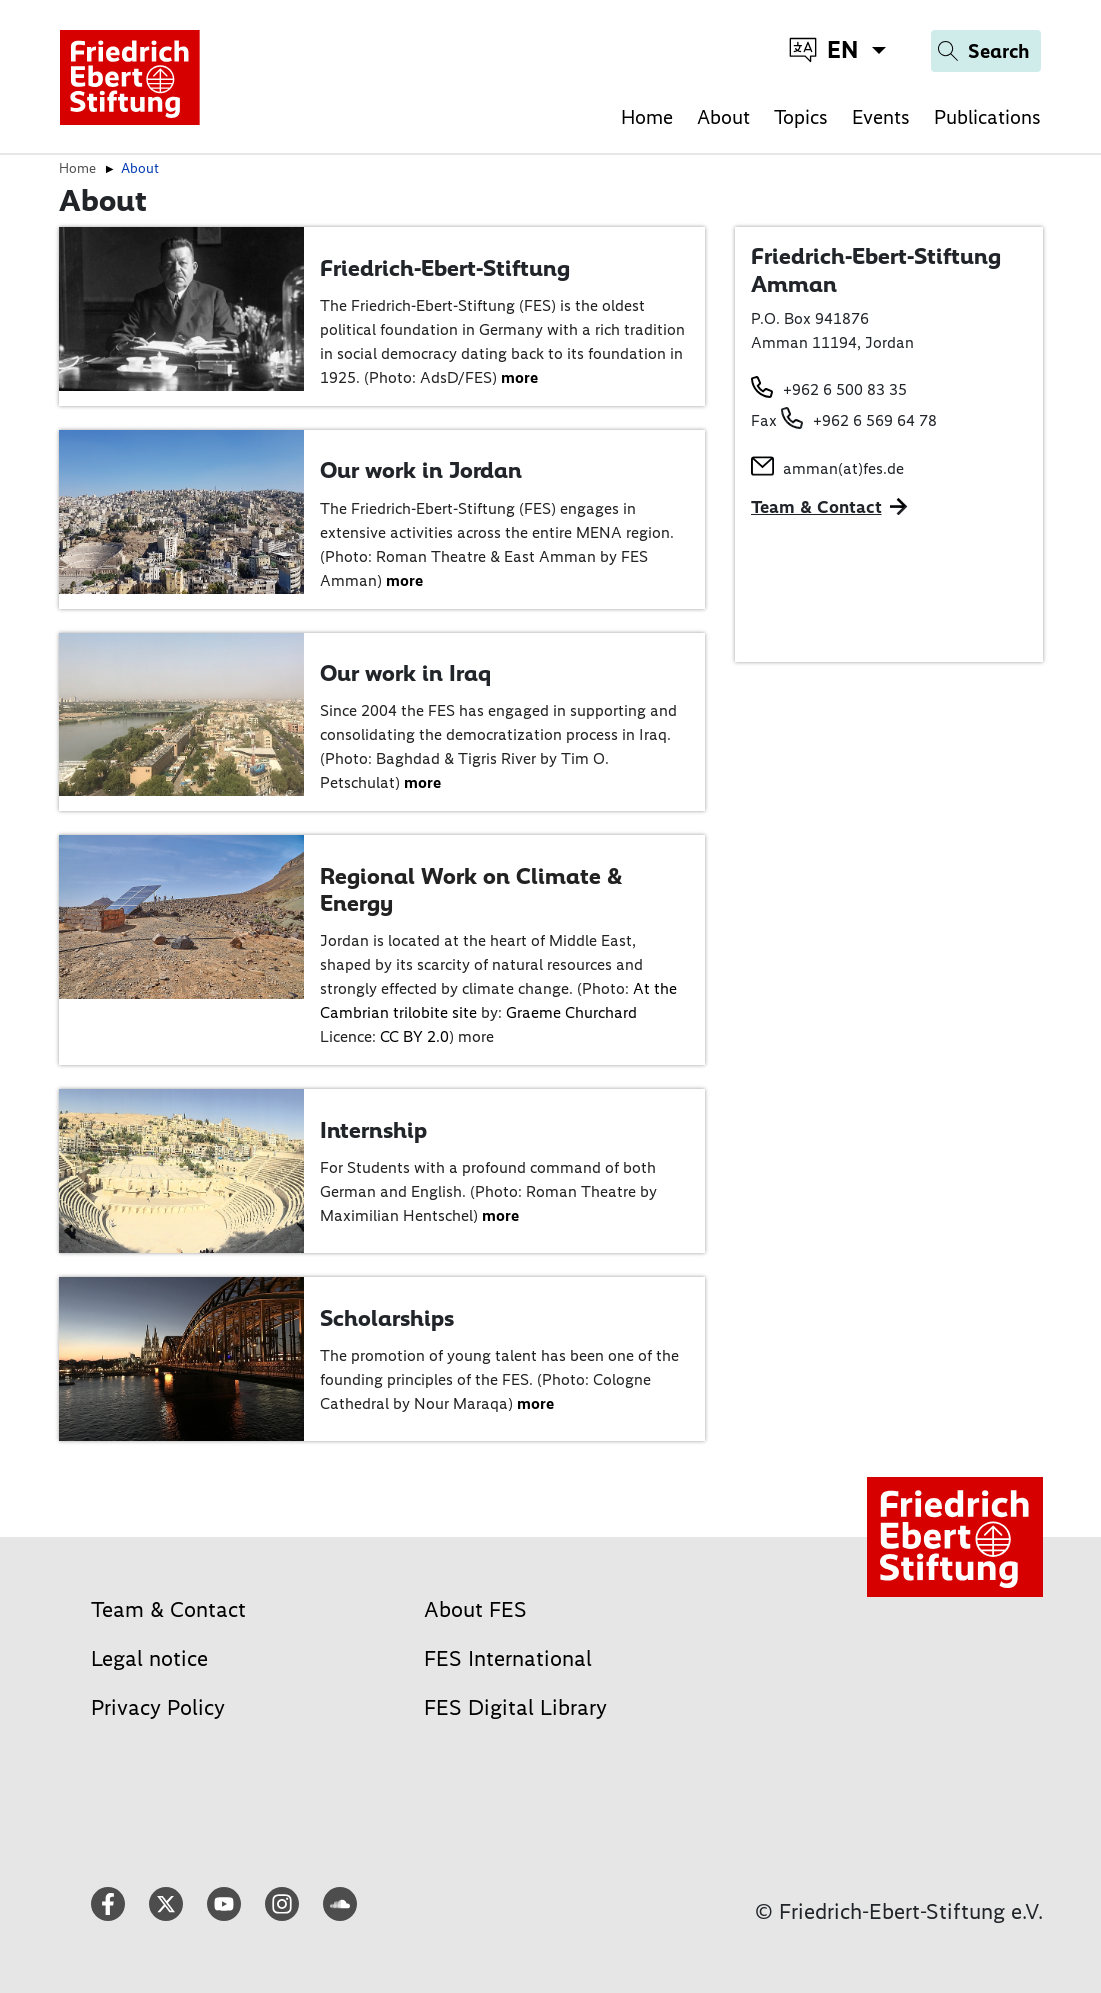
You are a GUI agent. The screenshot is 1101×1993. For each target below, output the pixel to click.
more (519, 377)
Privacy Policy (158, 1707)
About (723, 117)
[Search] (986, 51)
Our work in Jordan (421, 470)
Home (647, 117)
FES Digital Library (515, 1707)
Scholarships (387, 1318)
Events (881, 117)
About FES (475, 1609)
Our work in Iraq (405, 673)
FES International (508, 1658)
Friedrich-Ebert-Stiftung (445, 268)
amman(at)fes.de (843, 468)
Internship (373, 1130)
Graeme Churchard (571, 1012)
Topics (801, 117)
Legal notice (149, 1658)
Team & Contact (816, 507)
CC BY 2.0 (414, 1036)
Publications (987, 117)
